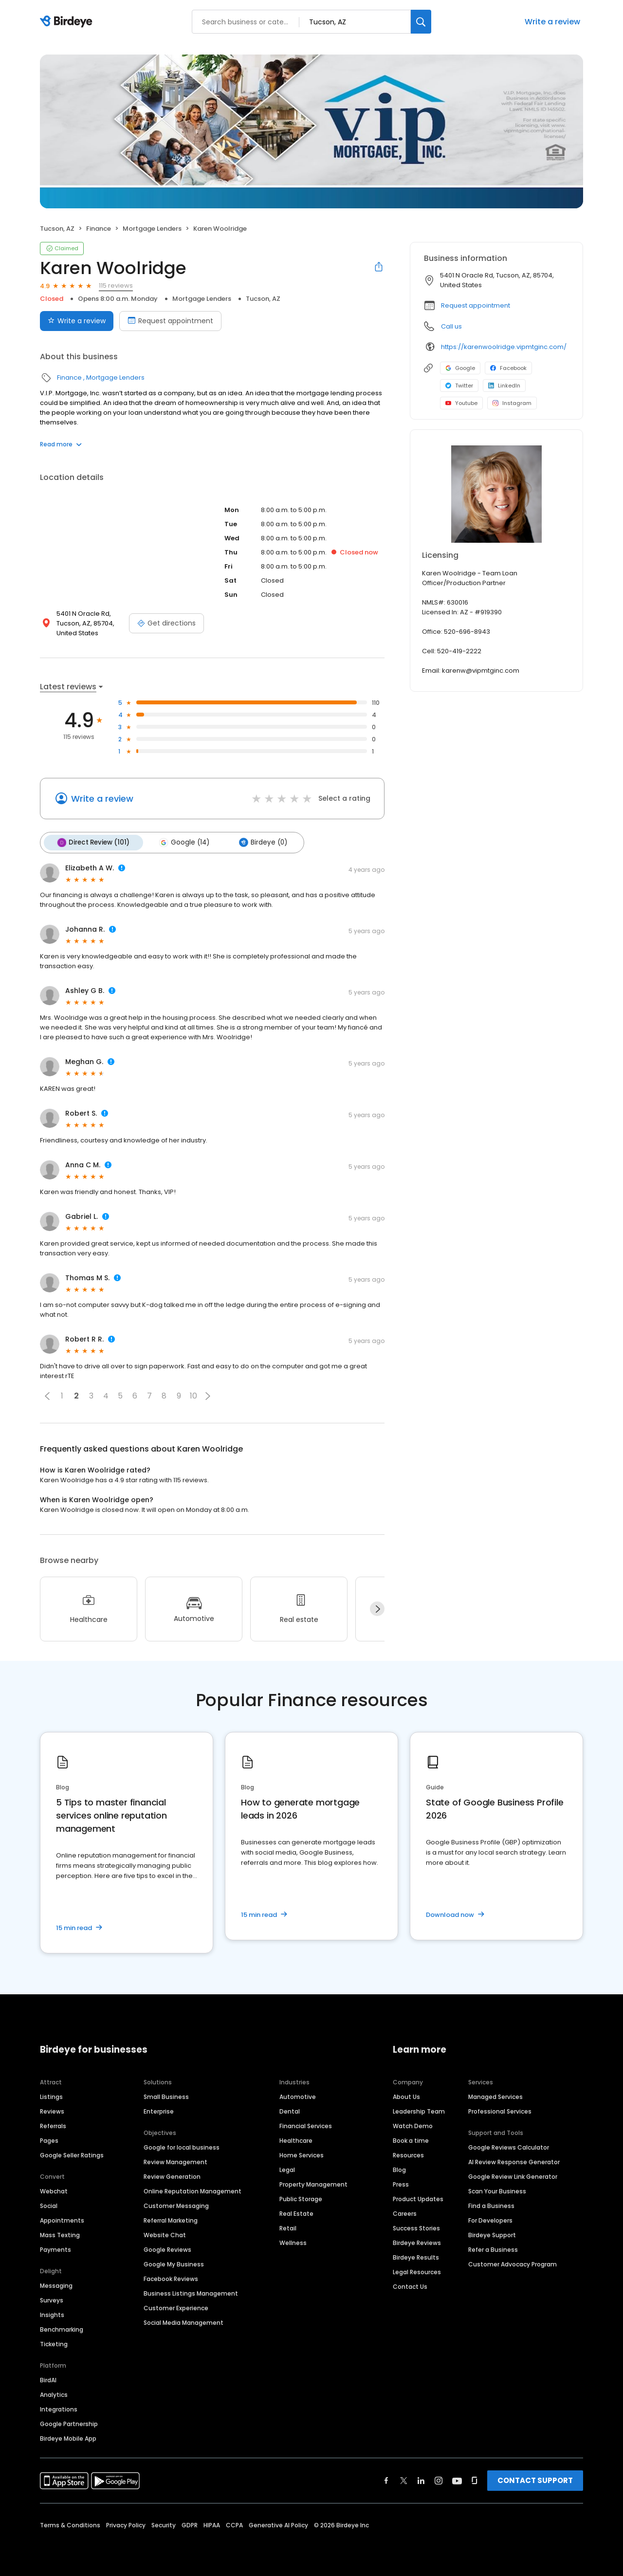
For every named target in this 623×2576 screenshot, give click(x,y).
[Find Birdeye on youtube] (457, 2480)
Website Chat (165, 2234)
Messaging (56, 2285)
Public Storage (300, 2198)
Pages (49, 2140)
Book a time (411, 2140)
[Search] (421, 22)
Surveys (51, 2300)
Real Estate (296, 2213)
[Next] (377, 1608)
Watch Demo (413, 2125)
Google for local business (182, 2147)
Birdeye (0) (260, 842)
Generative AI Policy (278, 2525)
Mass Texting (60, 2234)
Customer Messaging (176, 2205)
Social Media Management (183, 2322)
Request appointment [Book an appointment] (170, 321)
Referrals (53, 2125)
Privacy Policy (126, 2525)
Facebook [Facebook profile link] (508, 368)
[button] (47, 1395)
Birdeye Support (492, 2234)
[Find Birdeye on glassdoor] (474, 2480)
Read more (61, 444)
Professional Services (499, 2111)
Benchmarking (61, 2329)
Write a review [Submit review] (77, 321)
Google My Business (174, 2264)
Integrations (58, 2409)
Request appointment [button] (475, 305)
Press (401, 2184)
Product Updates (418, 2198)
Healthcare (295, 2140)
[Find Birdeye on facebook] (386, 2480)
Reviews (52, 2111)
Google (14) (182, 842)
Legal (287, 2169)
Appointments (62, 2220)
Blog (399, 2169)
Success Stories (416, 2228)
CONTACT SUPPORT (535, 2480)
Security (163, 2525)
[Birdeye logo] (68, 22)
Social (48, 2205)
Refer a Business (493, 2249)
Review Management (175, 2161)
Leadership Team (419, 2111)
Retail (287, 2228)
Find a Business (491, 2205)
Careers (405, 2213)
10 (193, 1395)
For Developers (490, 2220)
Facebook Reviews (171, 2278)
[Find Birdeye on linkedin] (421, 2480)
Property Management (313, 2184)
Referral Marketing (171, 2220)
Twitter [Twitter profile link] (459, 385)
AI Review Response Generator (514, 2161)
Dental (289, 2111)
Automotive (297, 2096)
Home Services (301, 2155)
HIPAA (211, 2525)
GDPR (190, 2525)
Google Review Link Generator (512, 2176)
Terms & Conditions (70, 2525)
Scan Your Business (497, 2191)
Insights (52, 2314)
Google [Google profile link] (460, 368)
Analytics (54, 2394)
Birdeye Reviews (417, 2242)
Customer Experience (176, 2307)
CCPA (234, 2525)
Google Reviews (167, 2249)
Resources (408, 2155)
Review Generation (172, 2176)
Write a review (552, 21)
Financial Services (305, 2125)
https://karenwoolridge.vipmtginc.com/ (504, 346)
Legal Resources (417, 2271)
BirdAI (48, 2379)
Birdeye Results (416, 2257)
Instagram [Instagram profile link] (512, 403)
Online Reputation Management (192, 2191)
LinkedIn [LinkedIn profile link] (504, 385)
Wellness (293, 2242)
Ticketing (54, 2343)
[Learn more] (496, 494)
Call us (451, 326)
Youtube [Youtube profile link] (461, 403)
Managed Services (495, 2096)
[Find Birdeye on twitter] (403, 2480)
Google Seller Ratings (72, 2155)
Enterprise (159, 2111)
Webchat (54, 2191)
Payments (55, 2249)
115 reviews (116, 285)
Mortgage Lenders (152, 228)
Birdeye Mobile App (68, 2438)
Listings (51, 2096)
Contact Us (410, 2286)
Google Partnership (69, 2423)
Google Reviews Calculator (508, 2147)
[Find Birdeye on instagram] (438, 2480)
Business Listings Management (191, 2293)
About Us (406, 2096)
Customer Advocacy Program (512, 2264)
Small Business (166, 2096)
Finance (98, 228)
